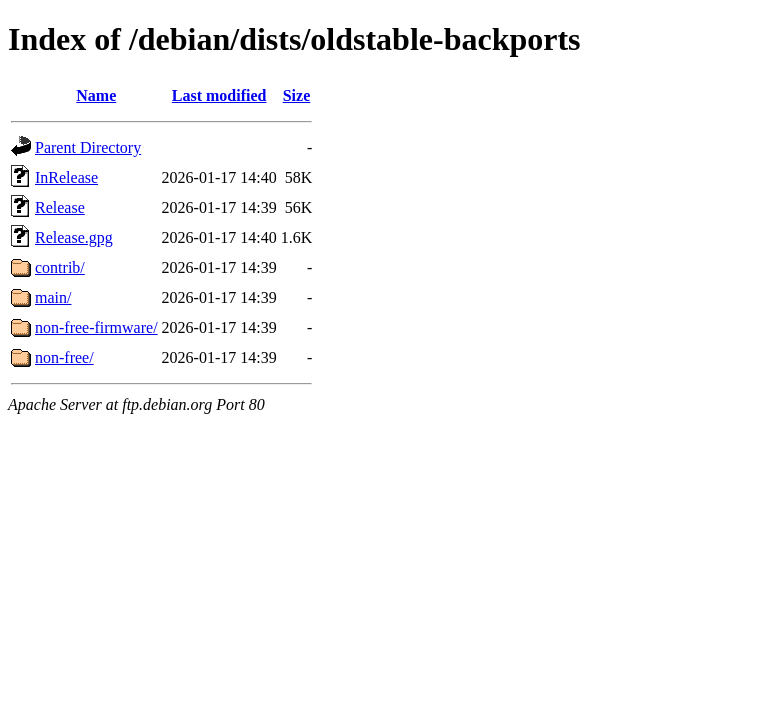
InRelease (66, 177)
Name (96, 95)
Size (297, 95)
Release (60, 207)
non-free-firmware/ (96, 327)
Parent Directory (88, 147)
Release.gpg (74, 237)
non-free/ (64, 357)
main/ (53, 297)
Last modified (219, 95)
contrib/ (60, 267)
